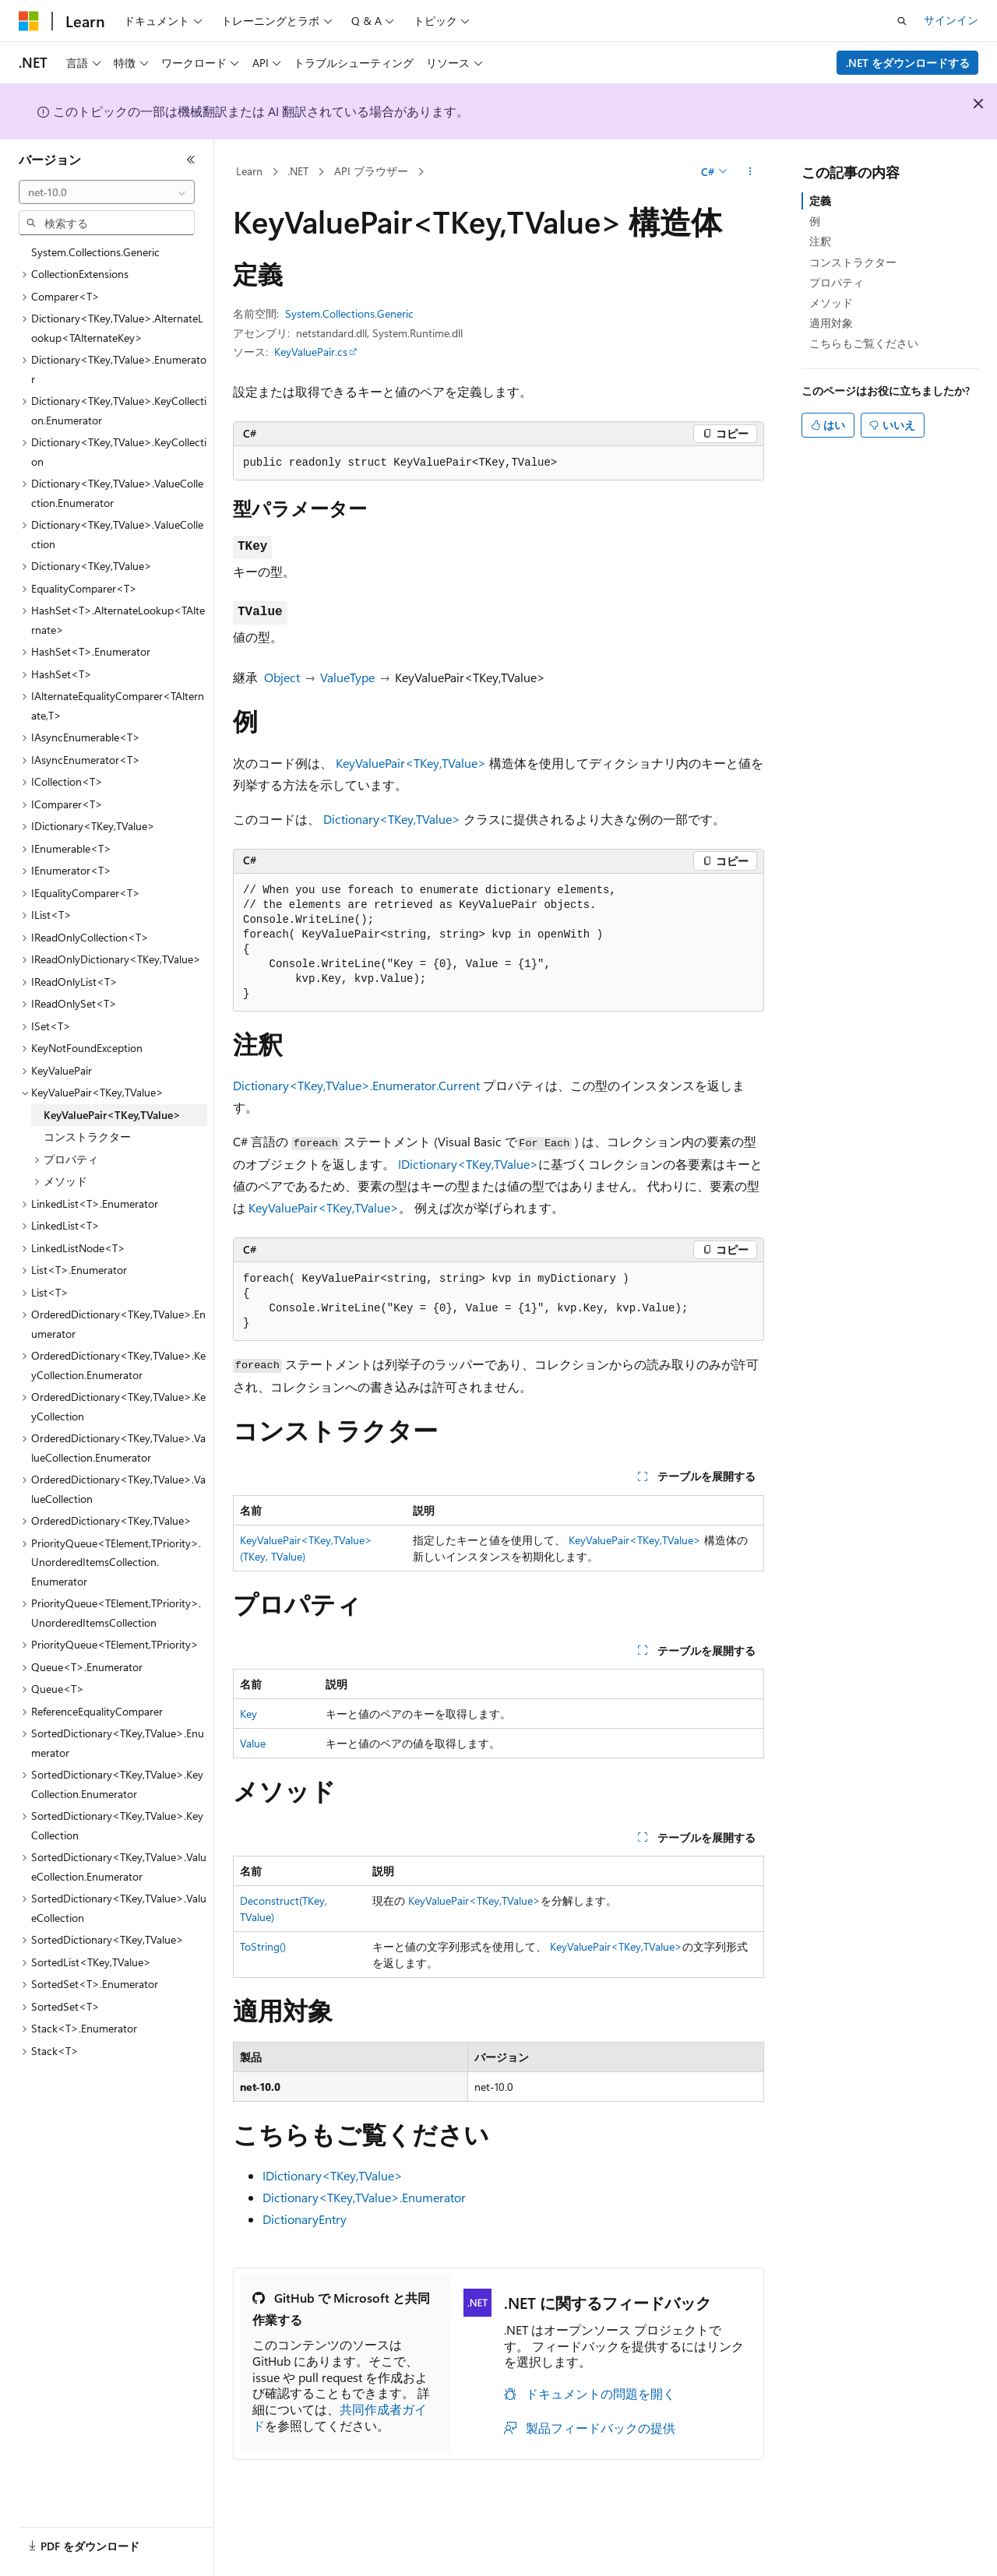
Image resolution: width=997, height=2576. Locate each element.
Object (282, 677)
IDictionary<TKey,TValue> (468, 1164)
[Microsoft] (29, 21)
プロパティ (836, 282)
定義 (820, 200)
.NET (297, 171)
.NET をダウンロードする (908, 62)
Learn (249, 171)
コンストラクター (853, 262)
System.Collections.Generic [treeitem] (95, 252)
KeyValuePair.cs (310, 351)
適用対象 (831, 322)
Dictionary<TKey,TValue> (391, 819)
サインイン (951, 19)
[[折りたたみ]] (190, 160)
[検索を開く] (902, 21)
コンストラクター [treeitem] (87, 1136)
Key (248, 1713)
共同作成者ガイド (339, 2417)
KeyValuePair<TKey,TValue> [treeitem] (112, 1114)
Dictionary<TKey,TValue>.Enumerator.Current (356, 1085)
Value (253, 1743)
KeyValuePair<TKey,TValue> (411, 763)
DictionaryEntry (304, 2219)
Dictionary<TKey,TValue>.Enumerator (364, 2197)
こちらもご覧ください (863, 343)
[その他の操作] (750, 172)
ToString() (263, 1946)
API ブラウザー (371, 171)
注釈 (820, 241)
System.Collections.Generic (349, 313)
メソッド (831, 302)
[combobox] (107, 192)
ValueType (347, 677)
